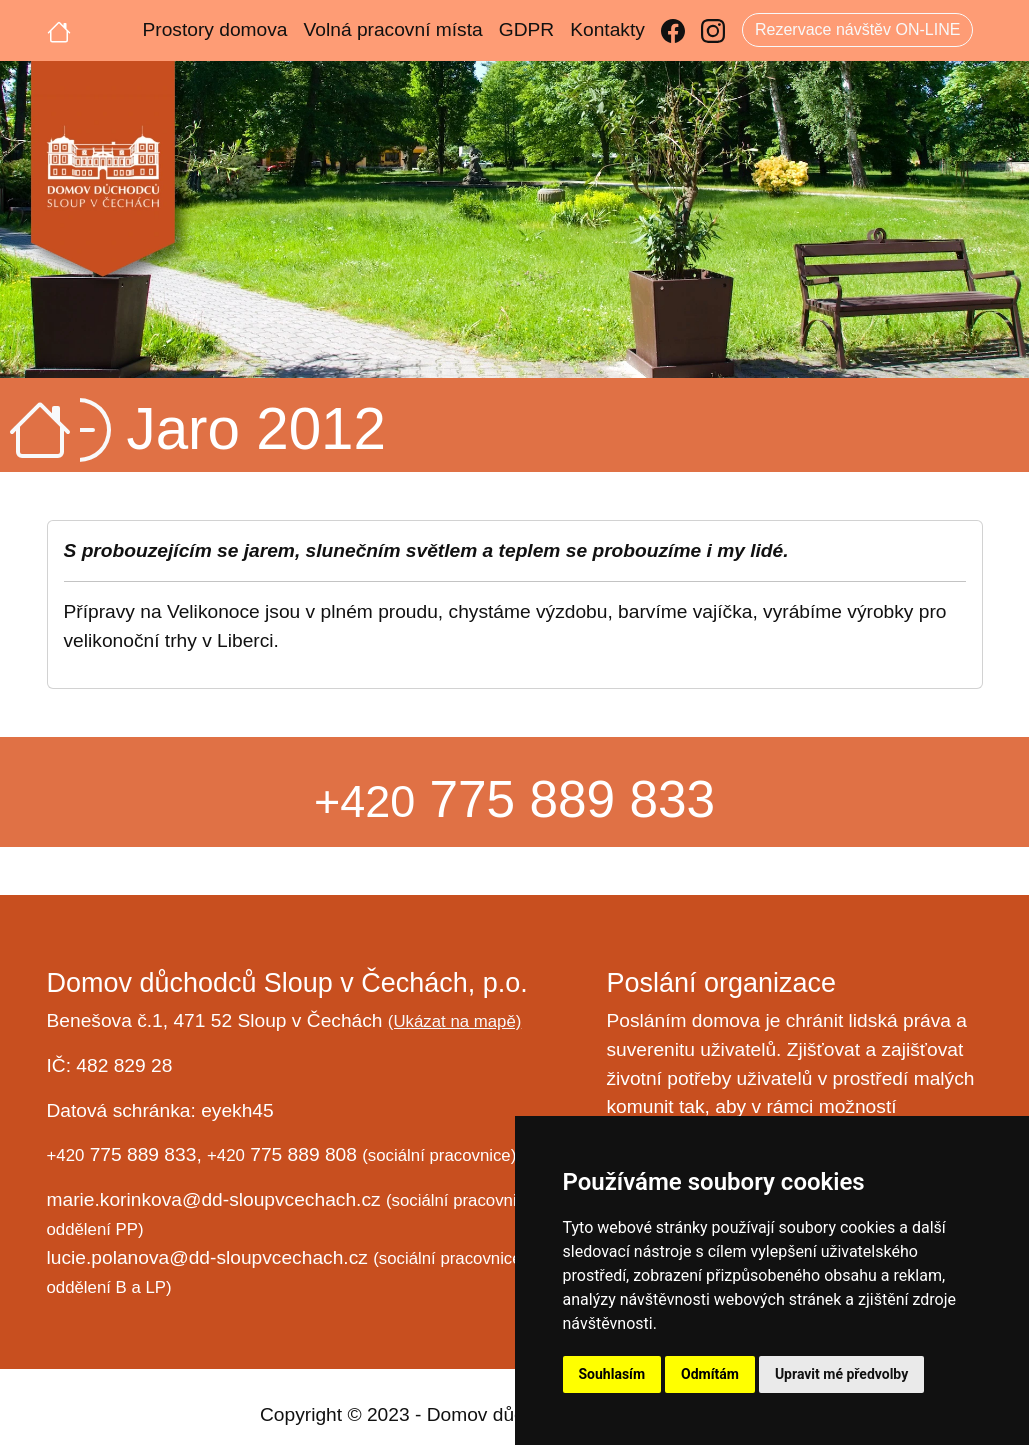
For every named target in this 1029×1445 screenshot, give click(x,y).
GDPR (526, 29)
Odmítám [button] (710, 1374)
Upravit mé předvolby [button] (841, 1374)
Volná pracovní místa (393, 29)
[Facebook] (673, 30)
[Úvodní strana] (59, 30)
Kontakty (607, 29)
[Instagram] (713, 30)
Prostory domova (215, 29)
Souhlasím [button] (612, 1374)
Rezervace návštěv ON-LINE (857, 29)
